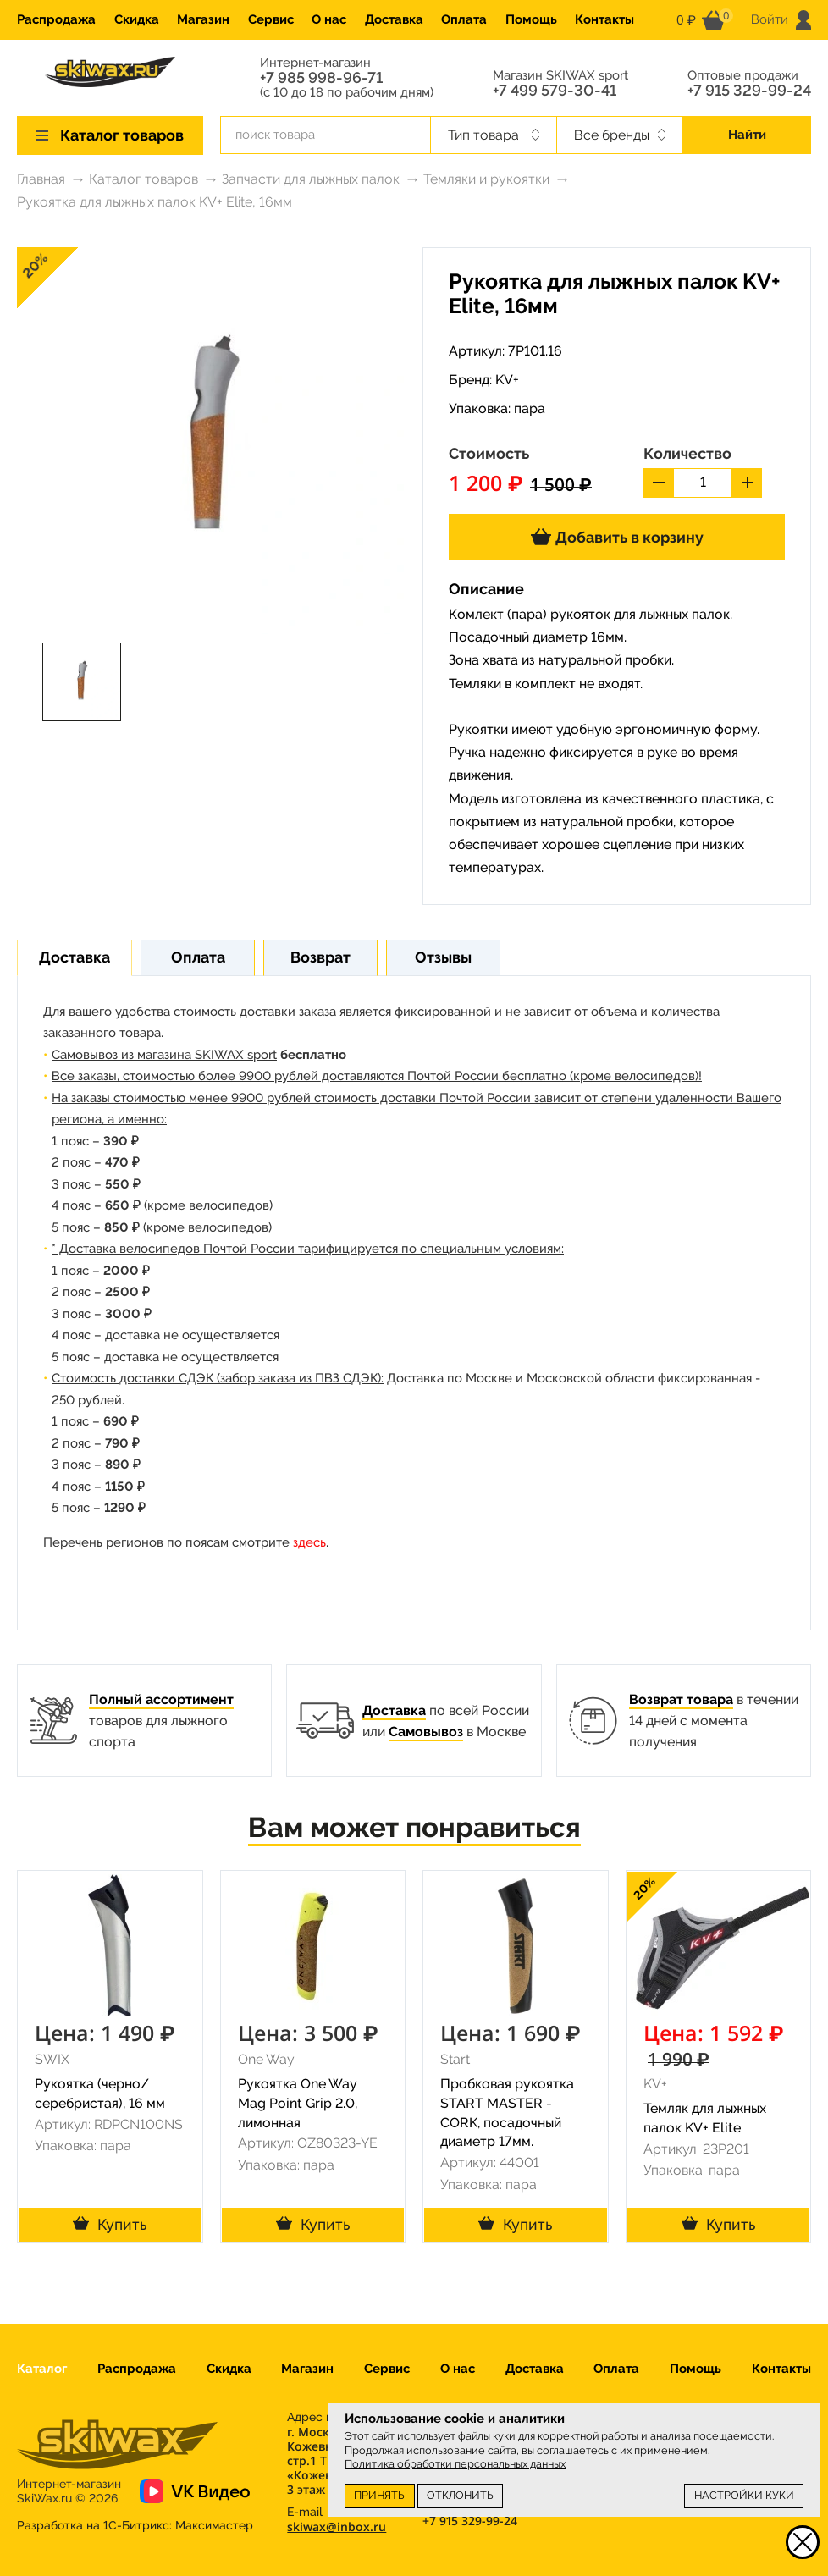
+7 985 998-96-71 (321, 77)
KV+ (507, 380)
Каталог (42, 2368)
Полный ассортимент (161, 1699)
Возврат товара (681, 1699)
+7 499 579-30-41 (554, 90)
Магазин (203, 19)
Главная (41, 179)
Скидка (136, 19)
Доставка (394, 19)
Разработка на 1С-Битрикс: (135, 2525)
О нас (329, 19)
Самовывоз (426, 1732)
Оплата (464, 19)
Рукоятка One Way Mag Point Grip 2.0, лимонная (297, 2103)
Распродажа (56, 19)
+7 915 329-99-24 (749, 90)
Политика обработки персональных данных (455, 2463)
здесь (309, 1542)
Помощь (531, 19)
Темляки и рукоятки (486, 179)
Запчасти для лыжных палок (311, 179)
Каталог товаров (143, 179)
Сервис (271, 19)
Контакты (604, 19)
